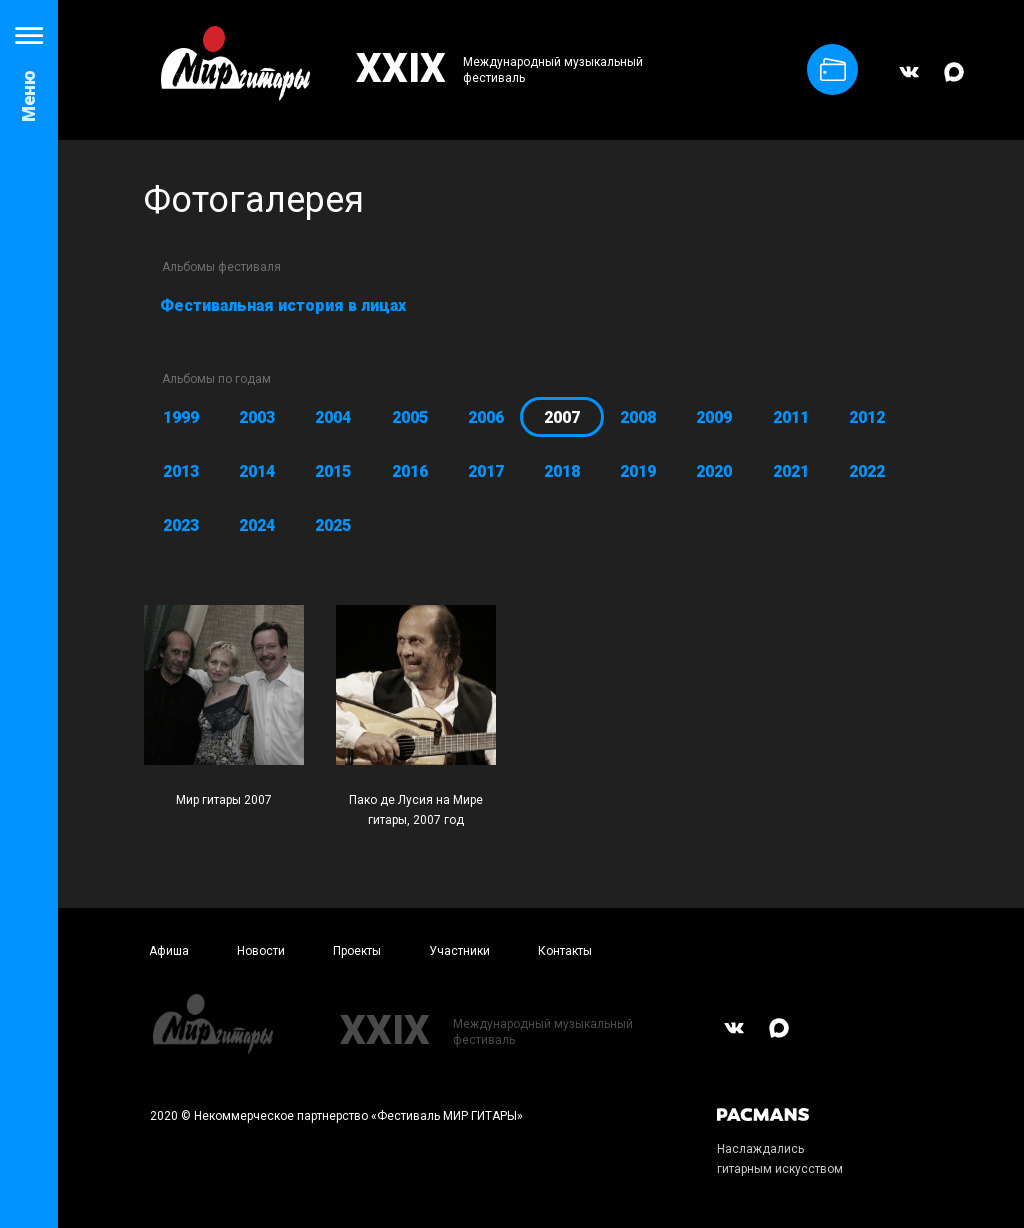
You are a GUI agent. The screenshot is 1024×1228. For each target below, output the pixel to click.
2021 (791, 471)
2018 (562, 471)
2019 (638, 471)
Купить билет (833, 69)
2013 (181, 471)
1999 (181, 417)
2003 (257, 417)
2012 (867, 417)
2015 (333, 471)
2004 (333, 417)
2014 (257, 471)
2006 (486, 417)
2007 (562, 417)
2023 (181, 525)
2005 (410, 417)
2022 (867, 471)
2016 (410, 471)
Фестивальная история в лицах (283, 305)
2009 (714, 417)
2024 (257, 525)
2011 (791, 417)
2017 (486, 471)
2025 (333, 525)
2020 (714, 471)
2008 (638, 417)
